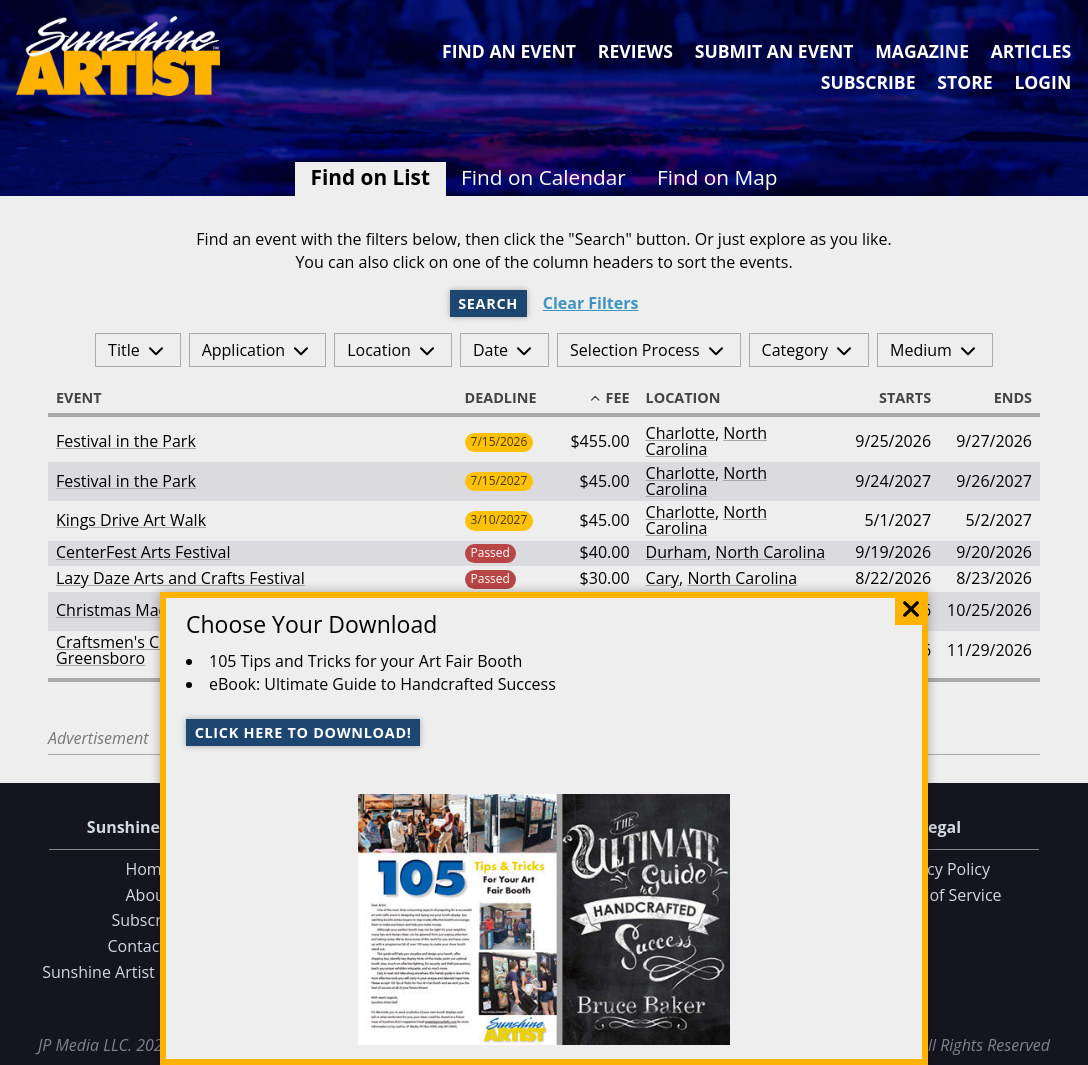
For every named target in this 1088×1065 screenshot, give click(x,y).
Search (488, 303)
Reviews (635, 51)
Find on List (370, 177)
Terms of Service (939, 895)
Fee (609, 398)
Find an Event (509, 51)
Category (795, 350)
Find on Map (717, 177)
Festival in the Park (126, 441)
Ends (1004, 398)
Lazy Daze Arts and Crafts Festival (180, 578)
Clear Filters (591, 303)
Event (88, 398)
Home (147, 869)
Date (490, 350)
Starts (896, 398)
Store (964, 82)
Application (244, 350)
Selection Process (634, 350)
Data (1064, 1046)
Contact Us (148, 946)
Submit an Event (774, 51)
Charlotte (680, 433)
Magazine (922, 51)
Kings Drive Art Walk (131, 520)
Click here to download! (303, 732)
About (147, 895)
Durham (676, 552)
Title (124, 350)
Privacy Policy (940, 869)
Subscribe (868, 82)
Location (379, 350)
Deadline (510, 398)
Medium (921, 350)
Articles (1031, 51)
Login (1042, 82)
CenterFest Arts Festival (143, 552)
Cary (663, 578)
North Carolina (706, 441)
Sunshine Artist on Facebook (148, 972)
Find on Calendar (543, 177)
